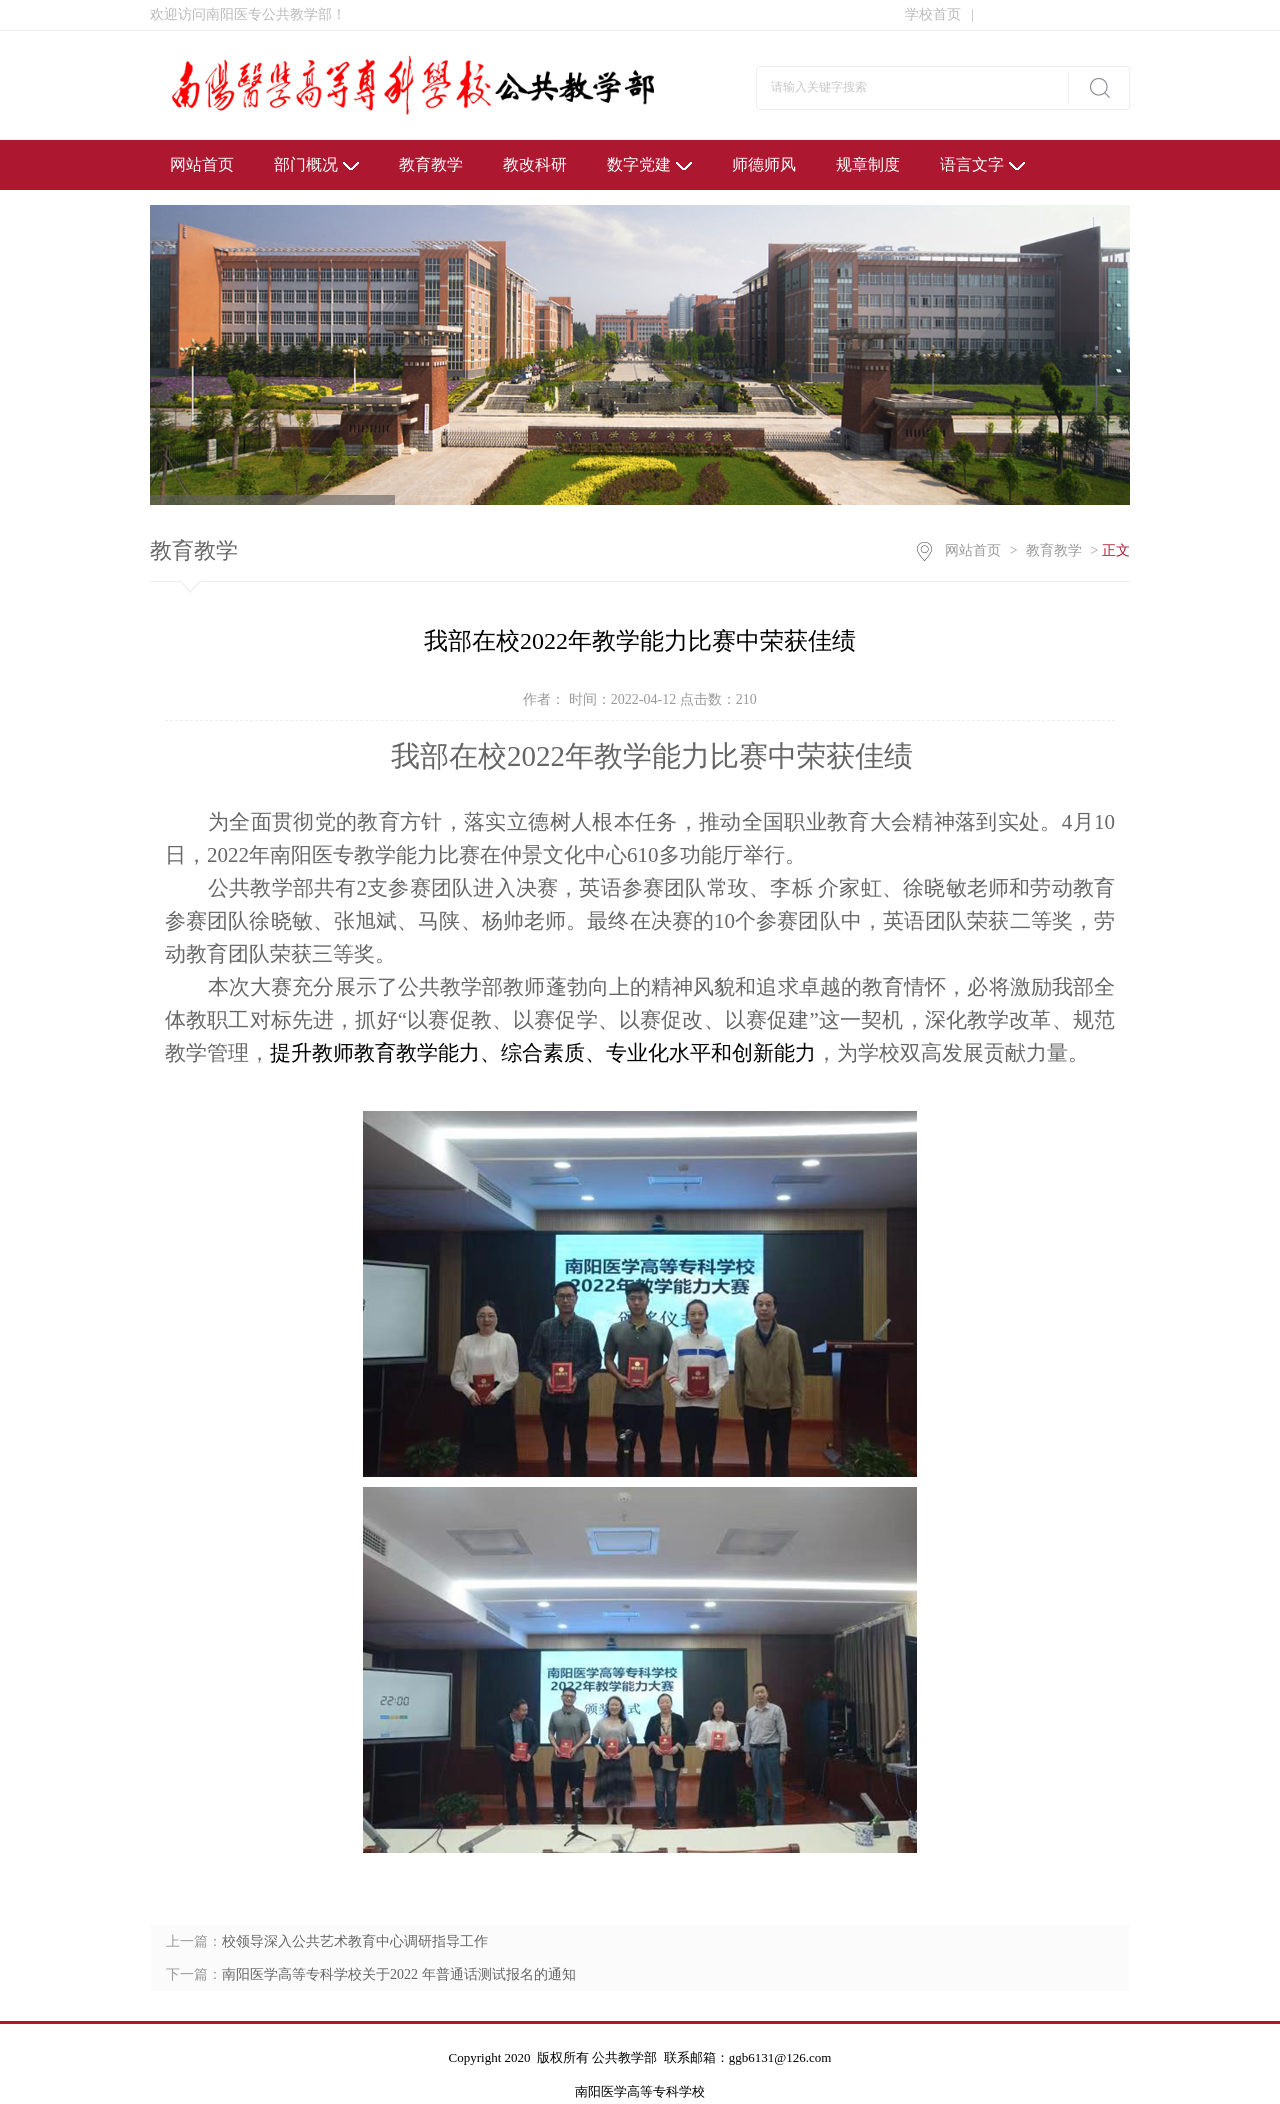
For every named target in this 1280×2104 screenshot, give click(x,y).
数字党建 (649, 164)
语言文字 (982, 164)
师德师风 (764, 164)
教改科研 (535, 164)
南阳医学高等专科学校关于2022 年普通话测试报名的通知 (399, 1974)
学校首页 (939, 14)
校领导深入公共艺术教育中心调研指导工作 (355, 1941)
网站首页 (202, 164)
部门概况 (316, 164)
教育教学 (431, 164)
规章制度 (868, 164)
